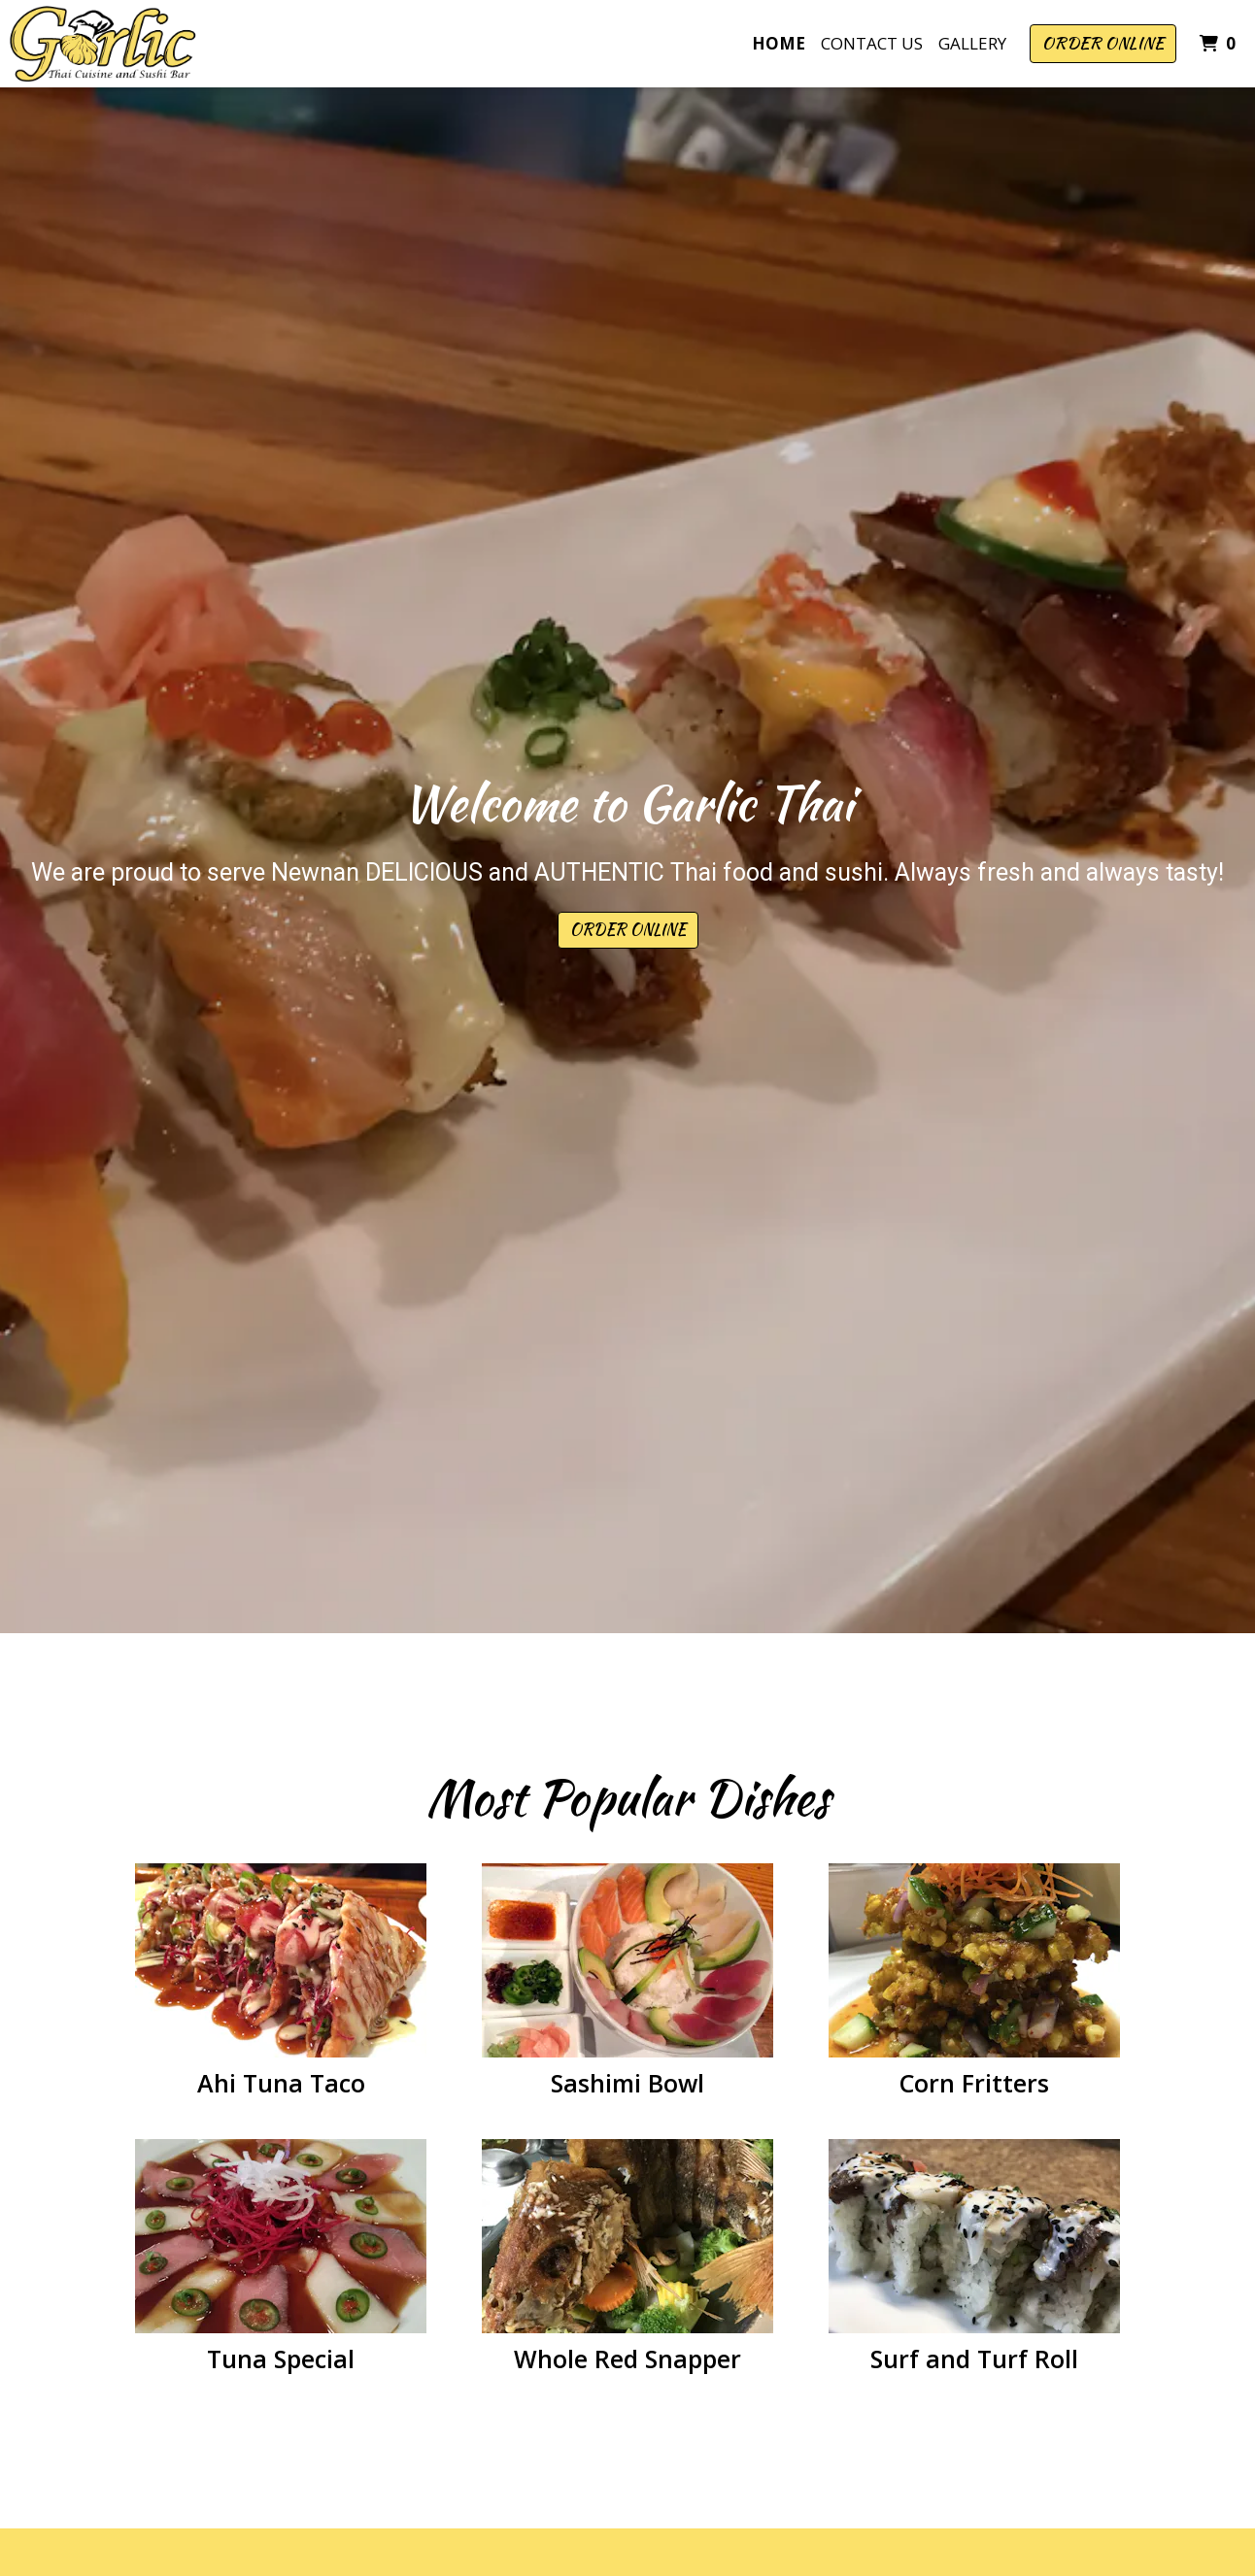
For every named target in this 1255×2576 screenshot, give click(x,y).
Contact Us (872, 43)
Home (778, 43)
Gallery (972, 43)
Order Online (1103, 42)
